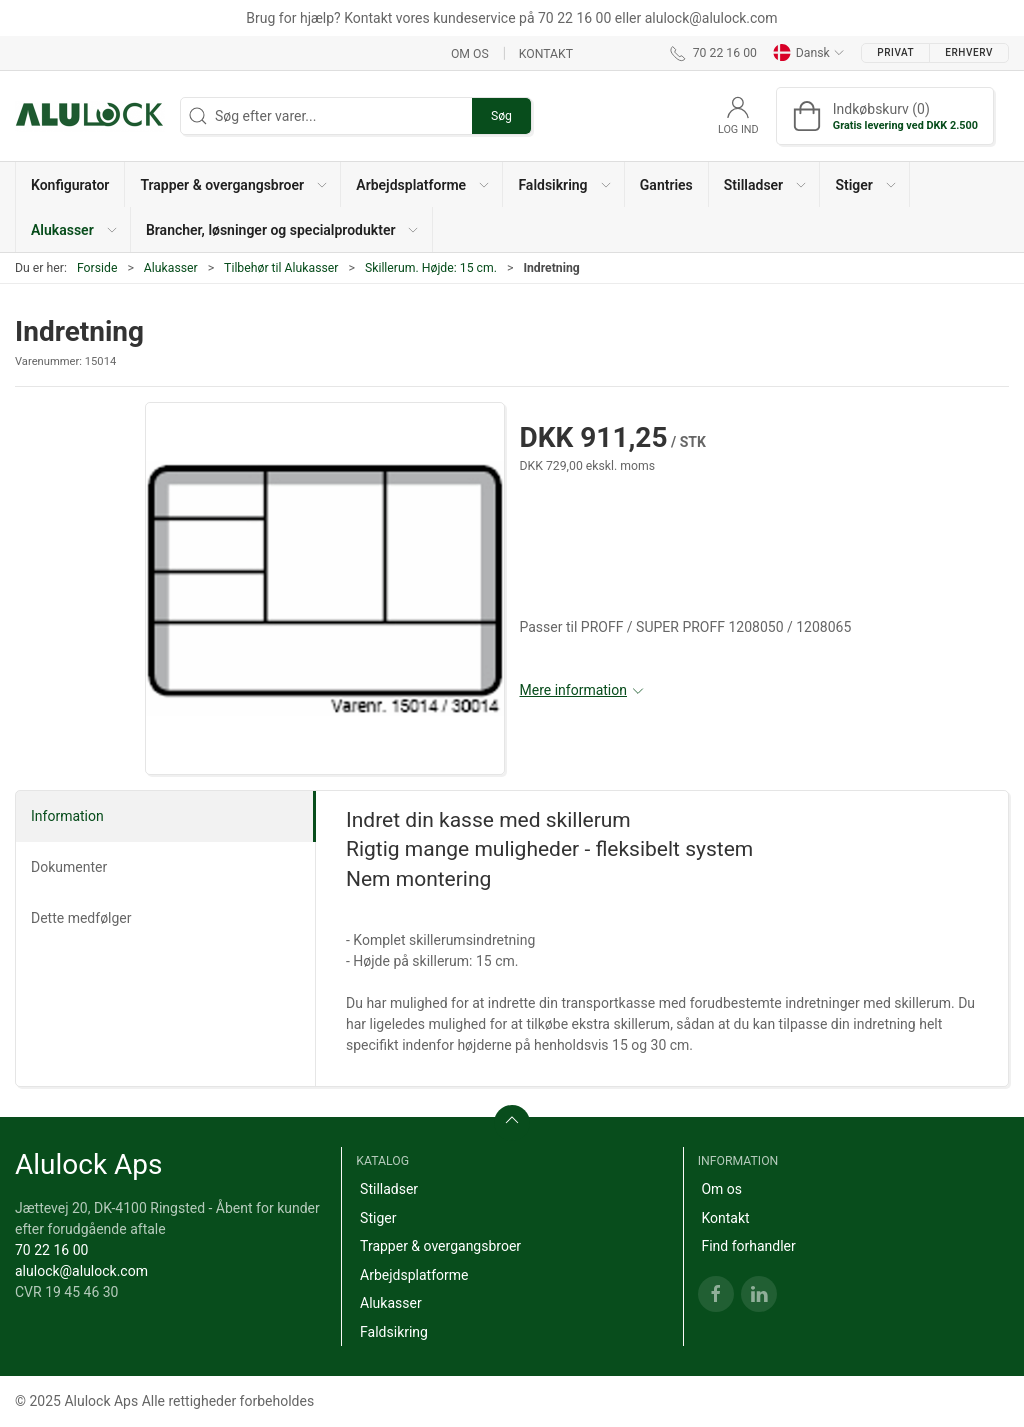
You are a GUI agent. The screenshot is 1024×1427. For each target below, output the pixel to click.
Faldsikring (394, 1332)
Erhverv (969, 52)
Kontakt (546, 53)
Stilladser (389, 1189)
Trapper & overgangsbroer (440, 1246)
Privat (895, 52)
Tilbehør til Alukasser (281, 268)
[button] (233, 184)
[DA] (90, 116)
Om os (470, 53)
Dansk (809, 53)
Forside (97, 268)
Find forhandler (748, 1246)
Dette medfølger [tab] (81, 918)
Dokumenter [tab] (69, 867)
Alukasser (171, 268)
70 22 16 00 (51, 1250)
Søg (501, 116)
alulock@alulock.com (81, 1271)
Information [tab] (67, 816)
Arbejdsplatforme (414, 1275)
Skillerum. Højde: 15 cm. (431, 268)
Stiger (378, 1218)
